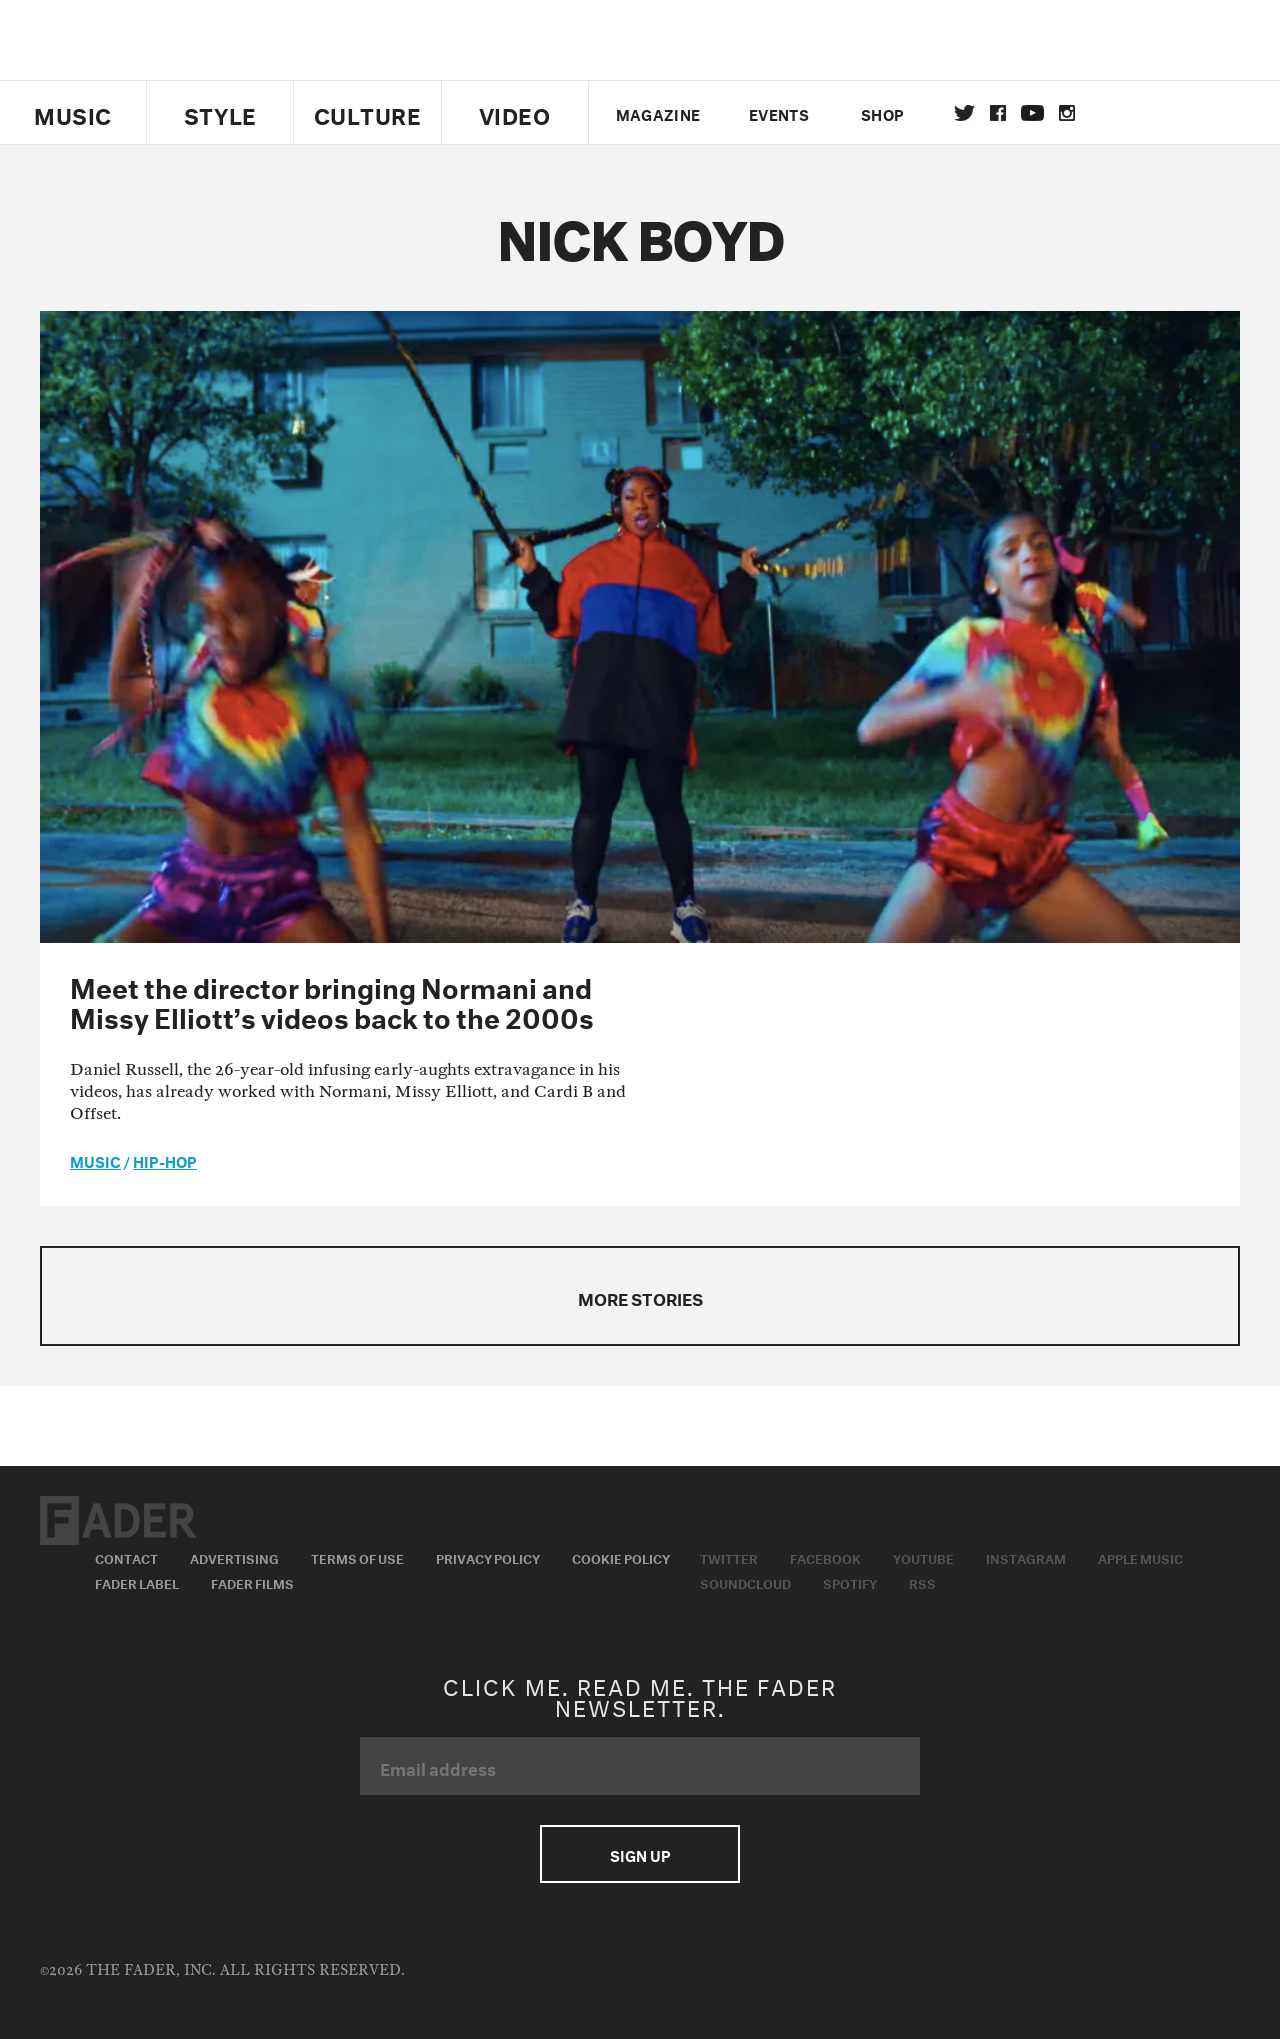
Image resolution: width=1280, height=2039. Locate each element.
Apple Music (1140, 1557)
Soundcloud (745, 1582)
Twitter (964, 113)
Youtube (923, 1557)
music (95, 1160)
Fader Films (252, 1582)
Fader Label (137, 1582)
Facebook (825, 1557)
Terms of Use (357, 1557)
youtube (1032, 113)
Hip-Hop (165, 1160)
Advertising (234, 1557)
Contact (126, 1557)
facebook (998, 113)
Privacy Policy (488, 1557)
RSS (922, 1582)
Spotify (850, 1582)
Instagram (1026, 1557)
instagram (1067, 113)
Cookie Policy (621, 1557)
